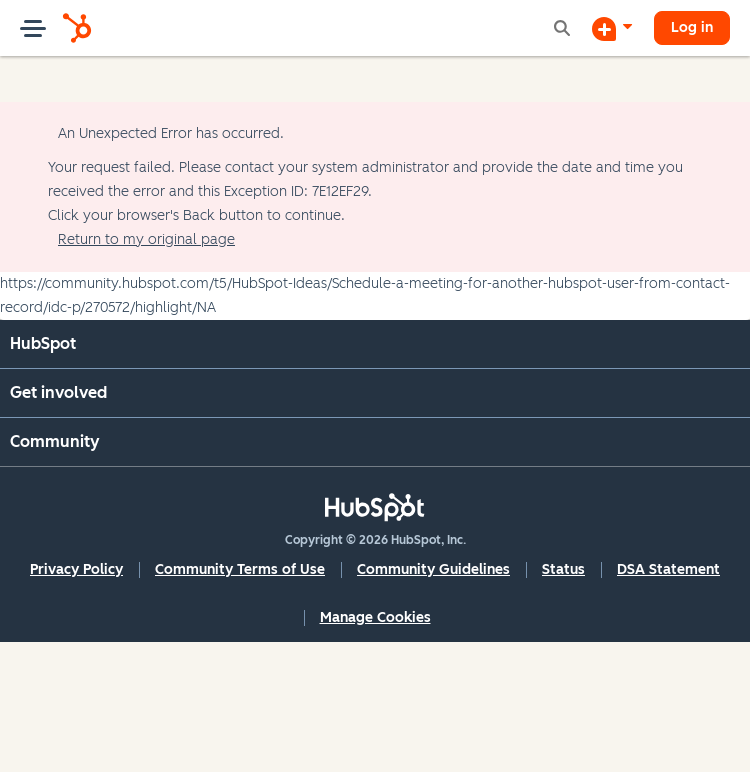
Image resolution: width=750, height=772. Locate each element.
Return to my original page (146, 239)
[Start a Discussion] (612, 28)
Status (563, 569)
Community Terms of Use (240, 569)
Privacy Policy (76, 569)
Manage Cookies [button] (375, 617)
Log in (692, 27)
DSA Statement (668, 569)
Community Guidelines (433, 569)
